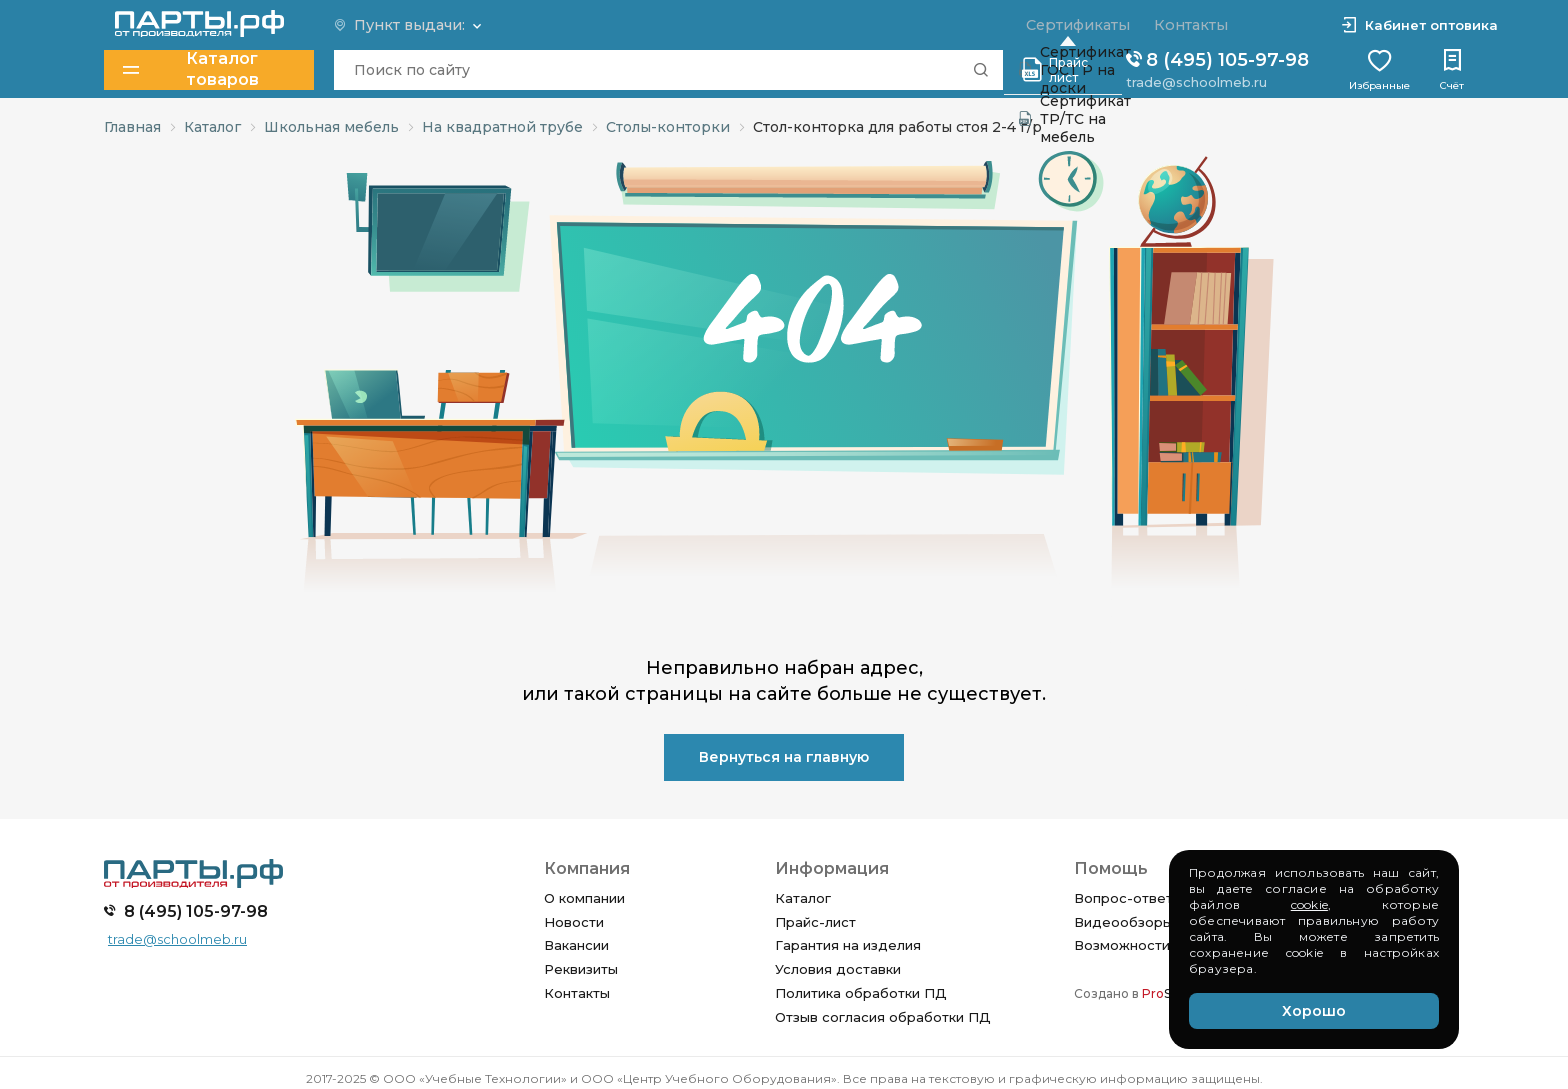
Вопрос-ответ (1123, 898)
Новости (574, 922)
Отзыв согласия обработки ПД (883, 1017)
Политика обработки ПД (861, 993)
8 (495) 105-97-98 (1217, 60)
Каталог (803, 898)
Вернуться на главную (784, 757)
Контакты (577, 993)
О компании (584, 898)
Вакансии (576, 945)
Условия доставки (838, 969)
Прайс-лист (815, 922)
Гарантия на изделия (848, 945)
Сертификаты (1075, 25)
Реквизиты (581, 969)
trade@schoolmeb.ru (1196, 81)
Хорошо (1314, 1011)
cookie (1309, 904)
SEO (1166, 993)
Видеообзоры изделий (1154, 922)
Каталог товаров (191, 69)
